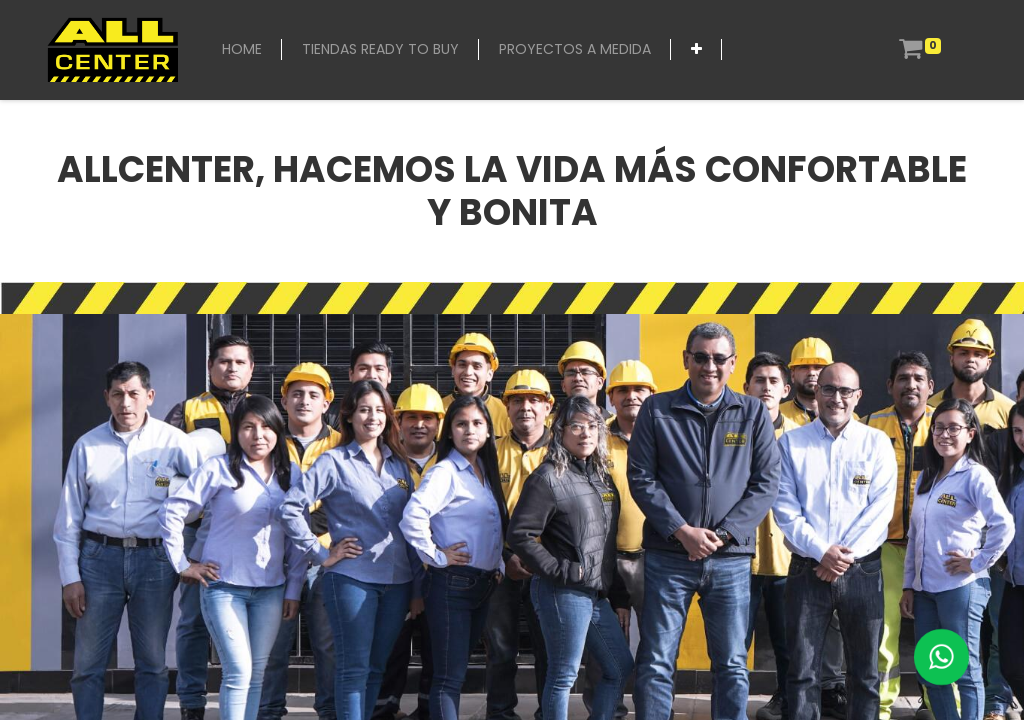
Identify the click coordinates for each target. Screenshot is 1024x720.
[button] (696, 49)
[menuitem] (242, 49)
